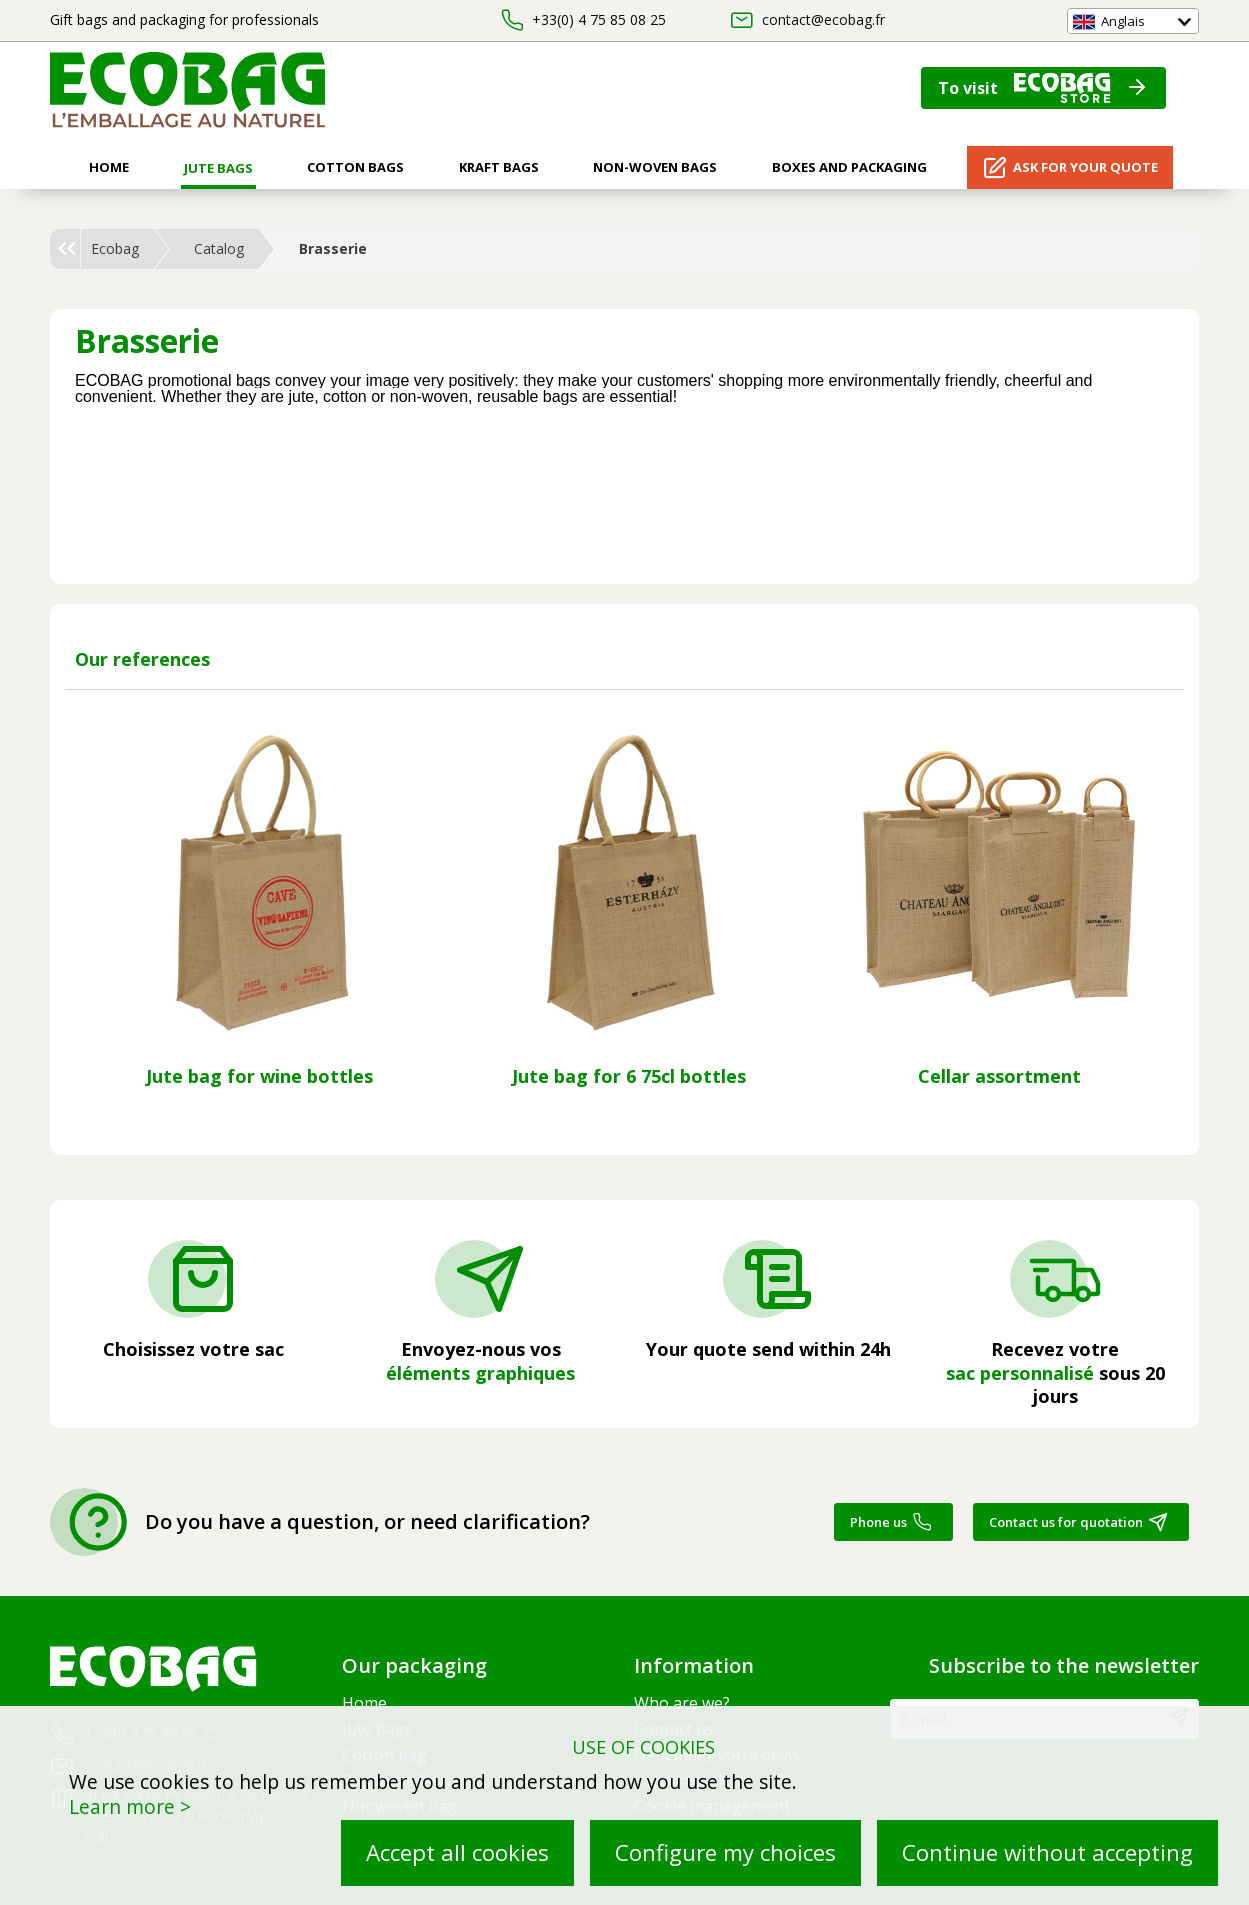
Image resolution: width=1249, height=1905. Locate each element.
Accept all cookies (457, 1852)
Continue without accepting (1047, 1852)
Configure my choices (725, 1852)
